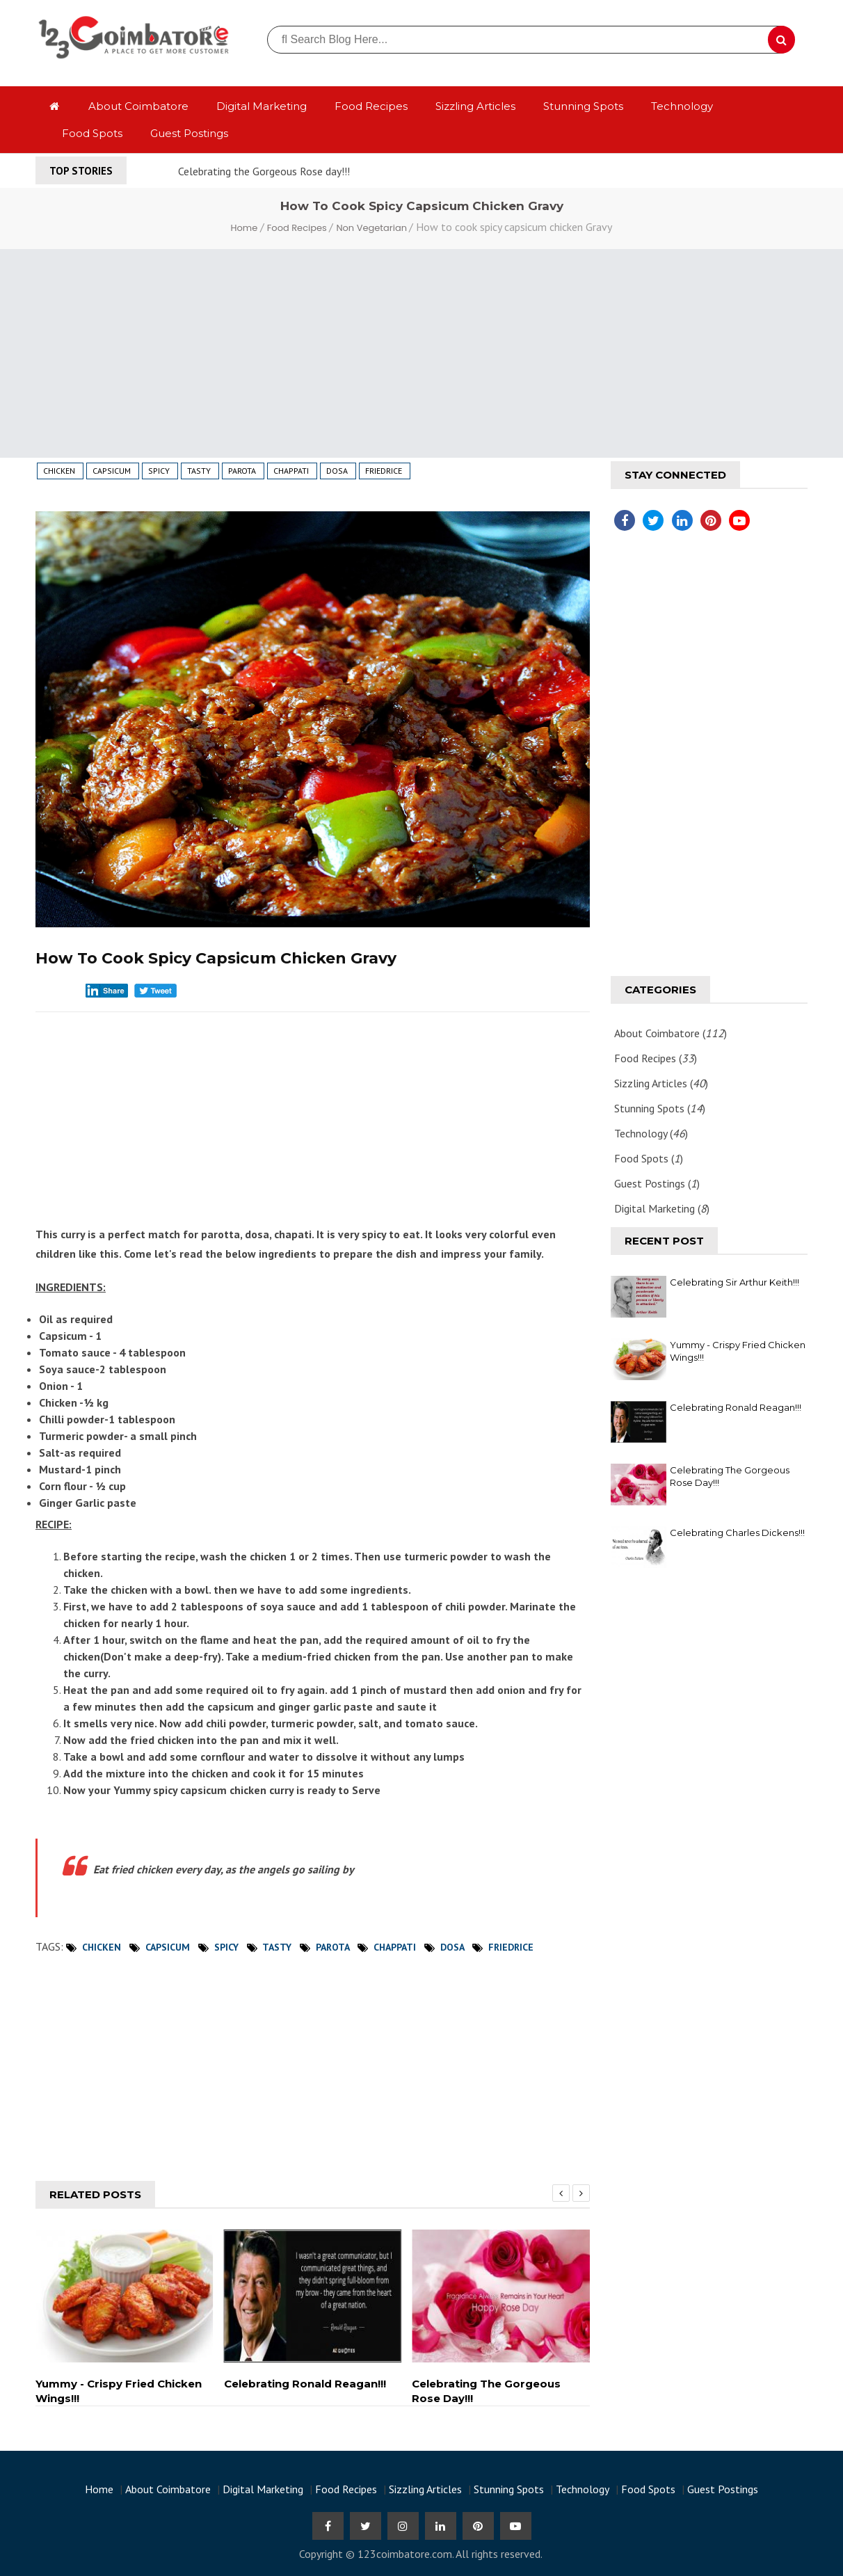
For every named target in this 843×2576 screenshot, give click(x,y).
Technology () (651, 1133)
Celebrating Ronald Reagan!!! (735, 1407)
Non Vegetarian (372, 227)
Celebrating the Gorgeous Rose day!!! (264, 171)
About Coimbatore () (670, 1033)
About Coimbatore (138, 106)
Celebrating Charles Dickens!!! (737, 1532)
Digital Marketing (261, 106)
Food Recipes (371, 106)
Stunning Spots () (659, 1108)
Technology (682, 106)
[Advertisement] (421, 353)
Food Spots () (648, 1158)
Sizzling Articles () (661, 1083)
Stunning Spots (583, 106)
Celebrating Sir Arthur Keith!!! (734, 1282)
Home (245, 227)
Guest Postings (189, 133)
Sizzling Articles (475, 106)
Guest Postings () (657, 1183)
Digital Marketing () (661, 1208)
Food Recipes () (655, 1058)
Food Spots (92, 133)
